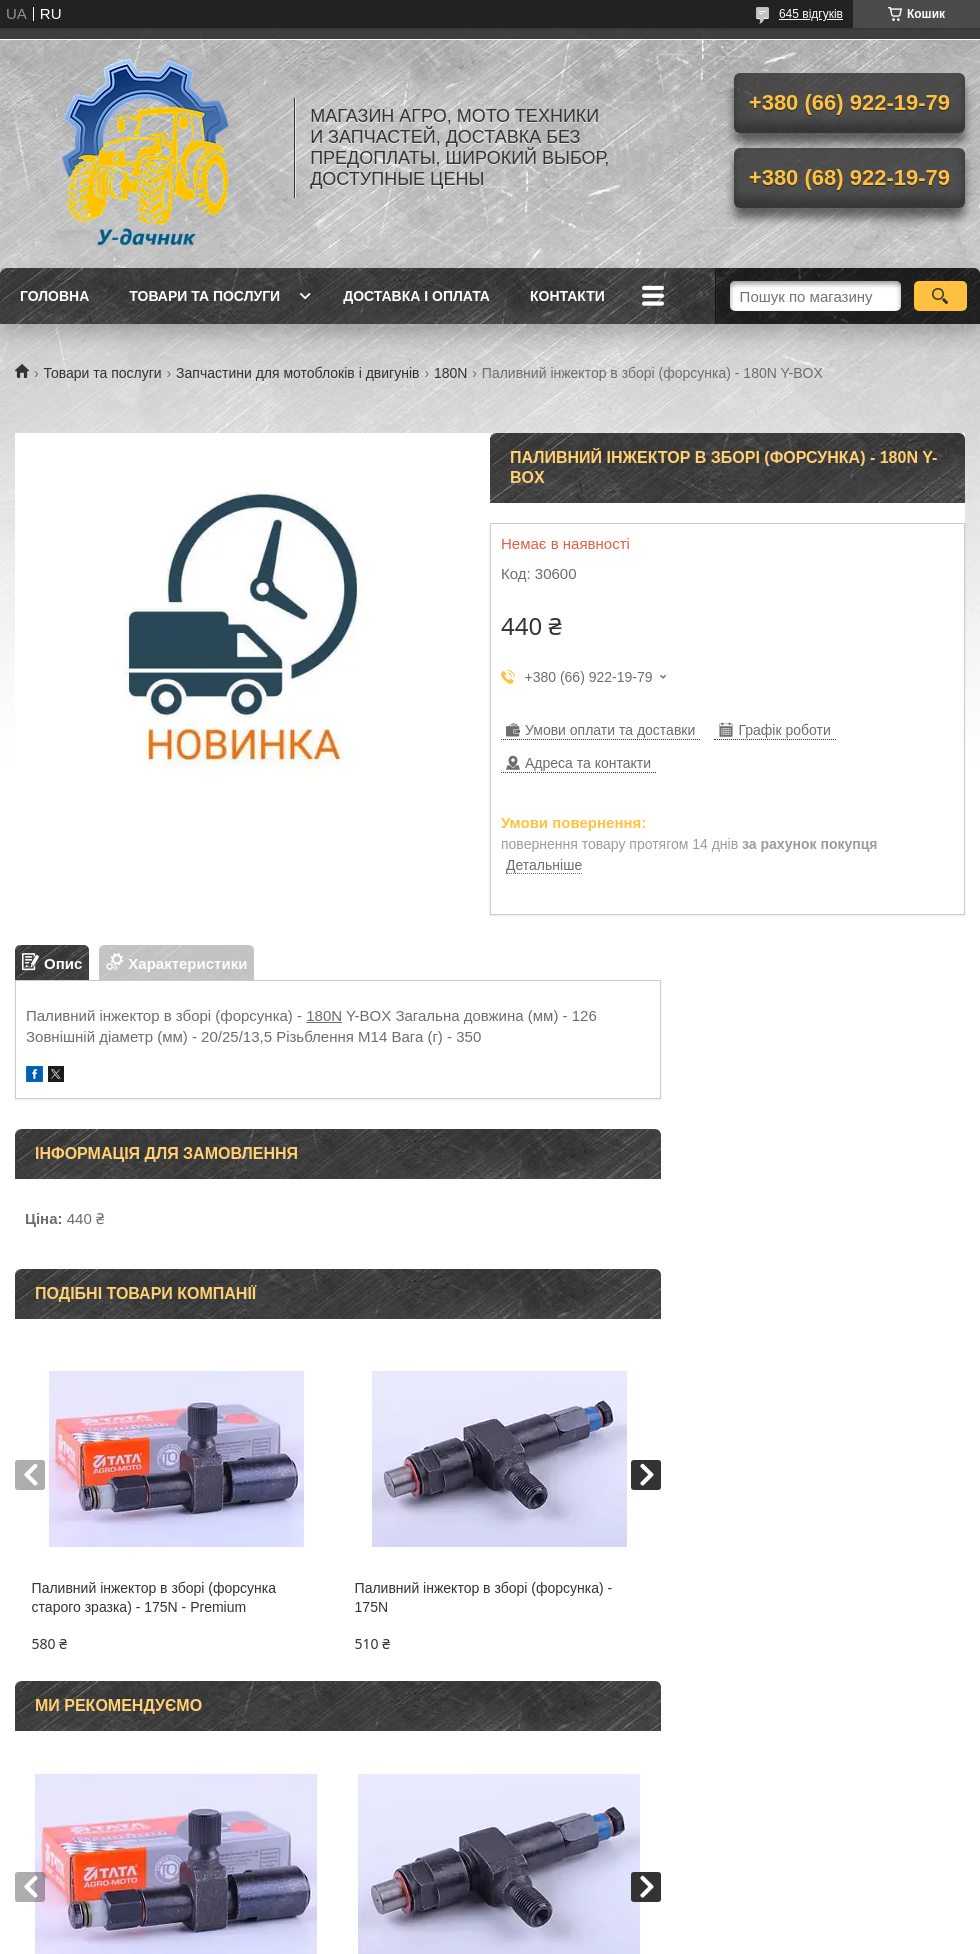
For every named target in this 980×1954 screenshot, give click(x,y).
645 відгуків (811, 14)
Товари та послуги (204, 296)
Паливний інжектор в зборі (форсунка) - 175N (484, 1597)
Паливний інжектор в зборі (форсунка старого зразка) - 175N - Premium (154, 1597)
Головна (54, 296)
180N (450, 373)
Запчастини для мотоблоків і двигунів (297, 373)
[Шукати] (940, 296)
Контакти (567, 296)
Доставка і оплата (416, 296)
